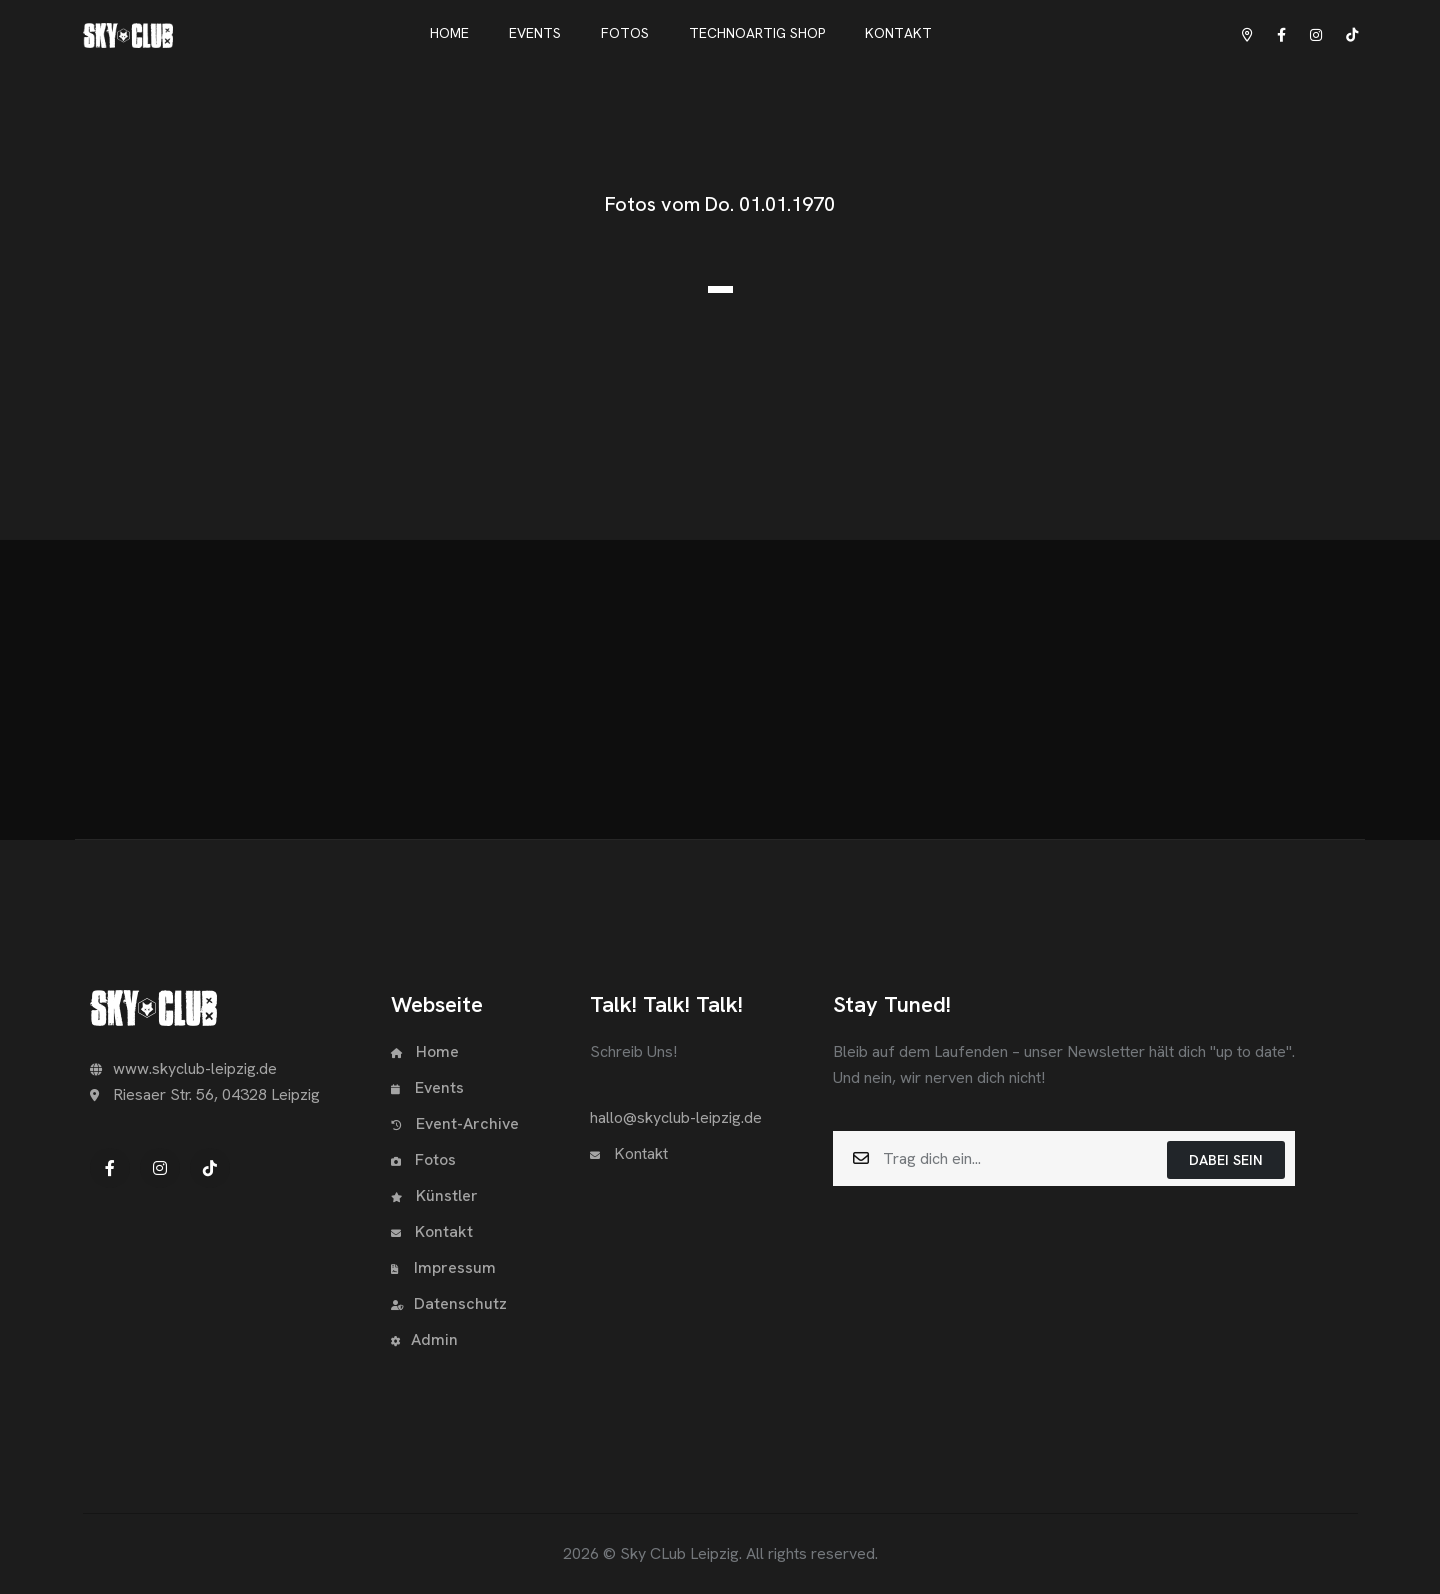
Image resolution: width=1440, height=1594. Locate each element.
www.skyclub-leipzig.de (183, 1068)
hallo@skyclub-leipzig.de (676, 1117)
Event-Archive (455, 1123)
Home (425, 1051)
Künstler (434, 1195)
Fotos (423, 1159)
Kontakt (432, 1231)
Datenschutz (449, 1303)
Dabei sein (1226, 1160)
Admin (424, 1339)
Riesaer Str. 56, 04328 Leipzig (205, 1094)
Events (427, 1087)
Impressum (443, 1267)
